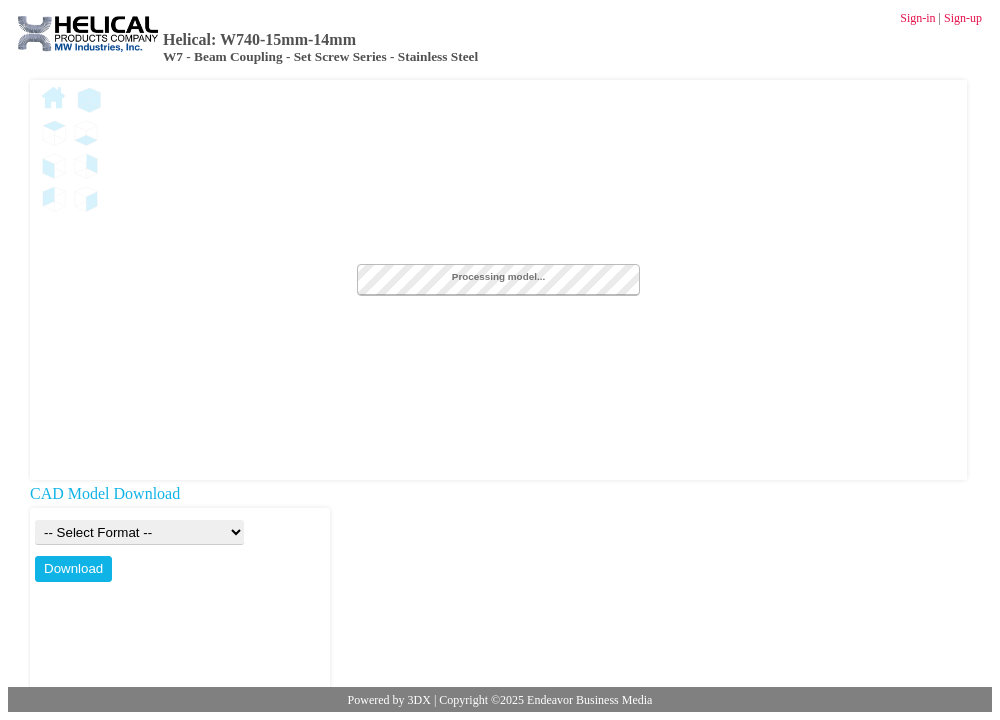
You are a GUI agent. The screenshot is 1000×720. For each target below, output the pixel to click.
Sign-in (917, 18)
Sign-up (963, 18)
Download (73, 568)
